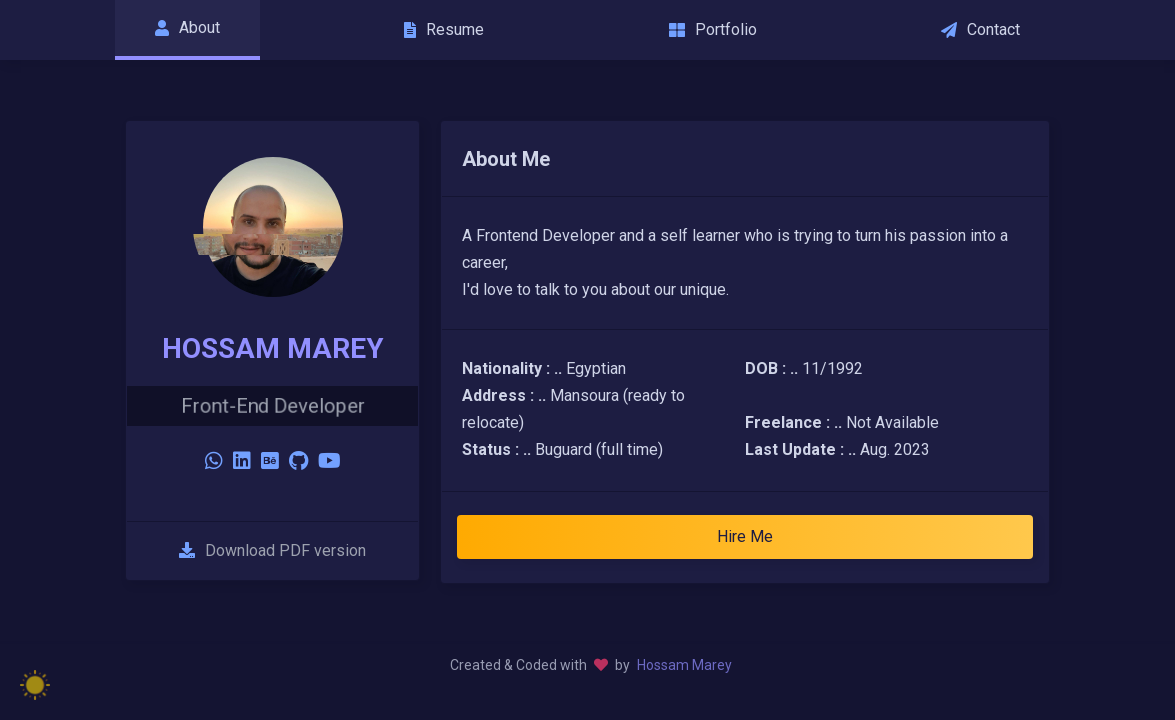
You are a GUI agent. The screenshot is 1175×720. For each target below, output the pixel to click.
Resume (444, 29)
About (187, 27)
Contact (980, 29)
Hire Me (745, 536)
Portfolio (713, 29)
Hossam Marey (684, 665)
